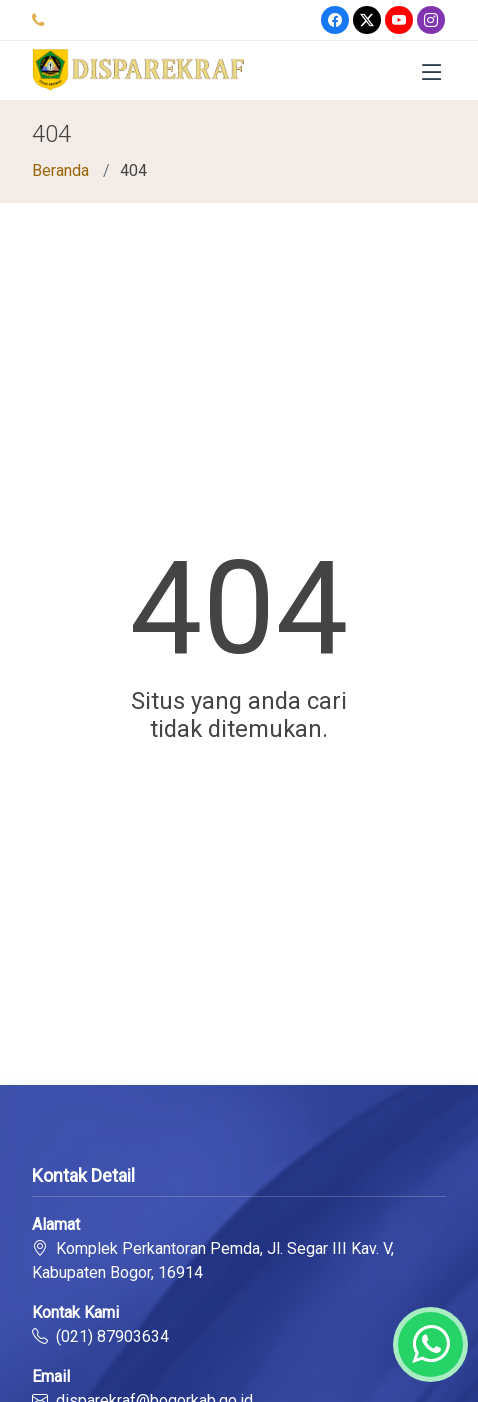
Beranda (60, 170)
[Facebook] (335, 20)
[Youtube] (399, 20)
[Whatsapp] (430, 1344)
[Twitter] (367, 20)
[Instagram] (431, 20)
